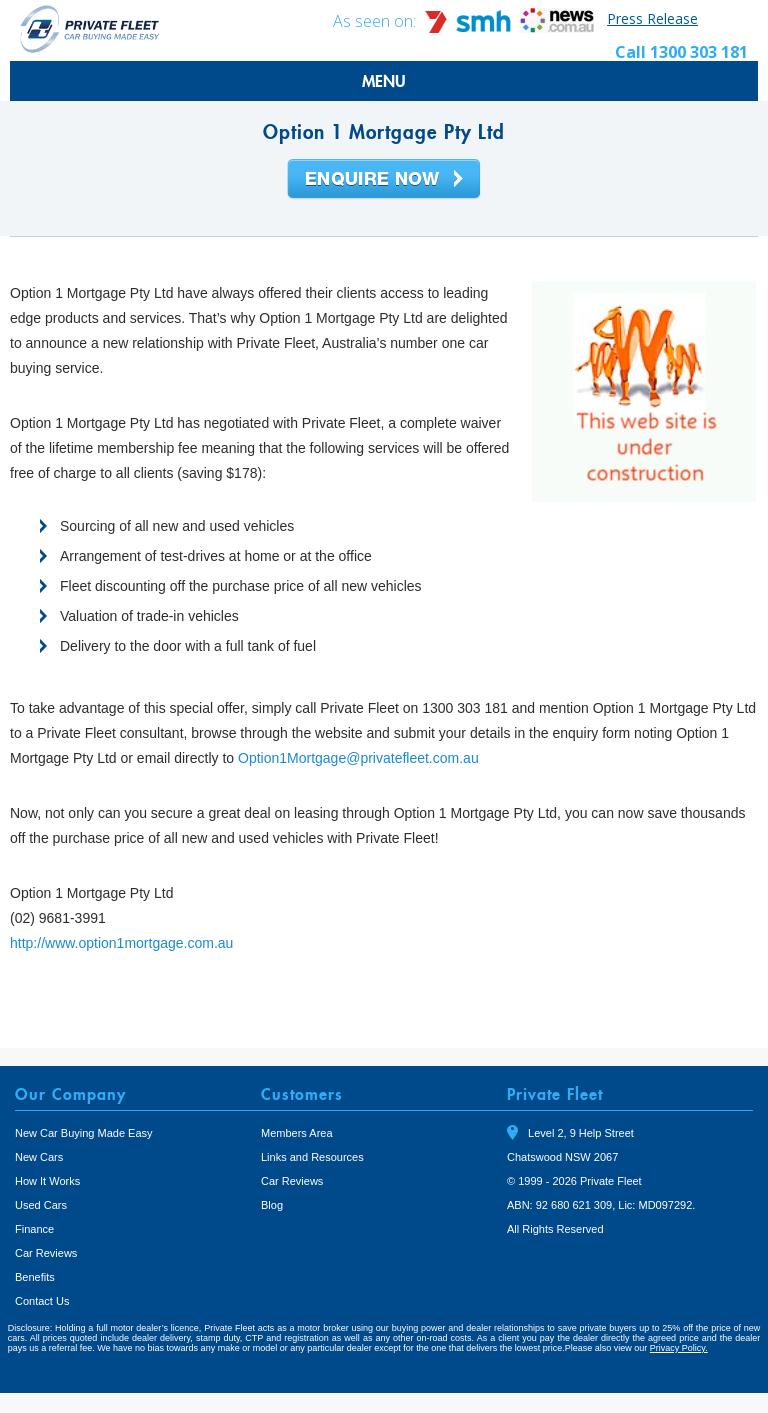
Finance (34, 1229)
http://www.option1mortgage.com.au (121, 943)
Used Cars (41, 1205)
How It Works (47, 1181)
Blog (272, 1205)
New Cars (39, 1157)
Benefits (35, 1277)
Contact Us (42, 1301)
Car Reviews (46, 1253)
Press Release (652, 18)
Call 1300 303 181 (681, 52)
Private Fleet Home (90, 28)
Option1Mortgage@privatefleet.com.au (358, 758)
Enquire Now (384, 180)
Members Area (297, 1133)
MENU (384, 81)
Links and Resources (312, 1157)
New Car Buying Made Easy (84, 1133)
